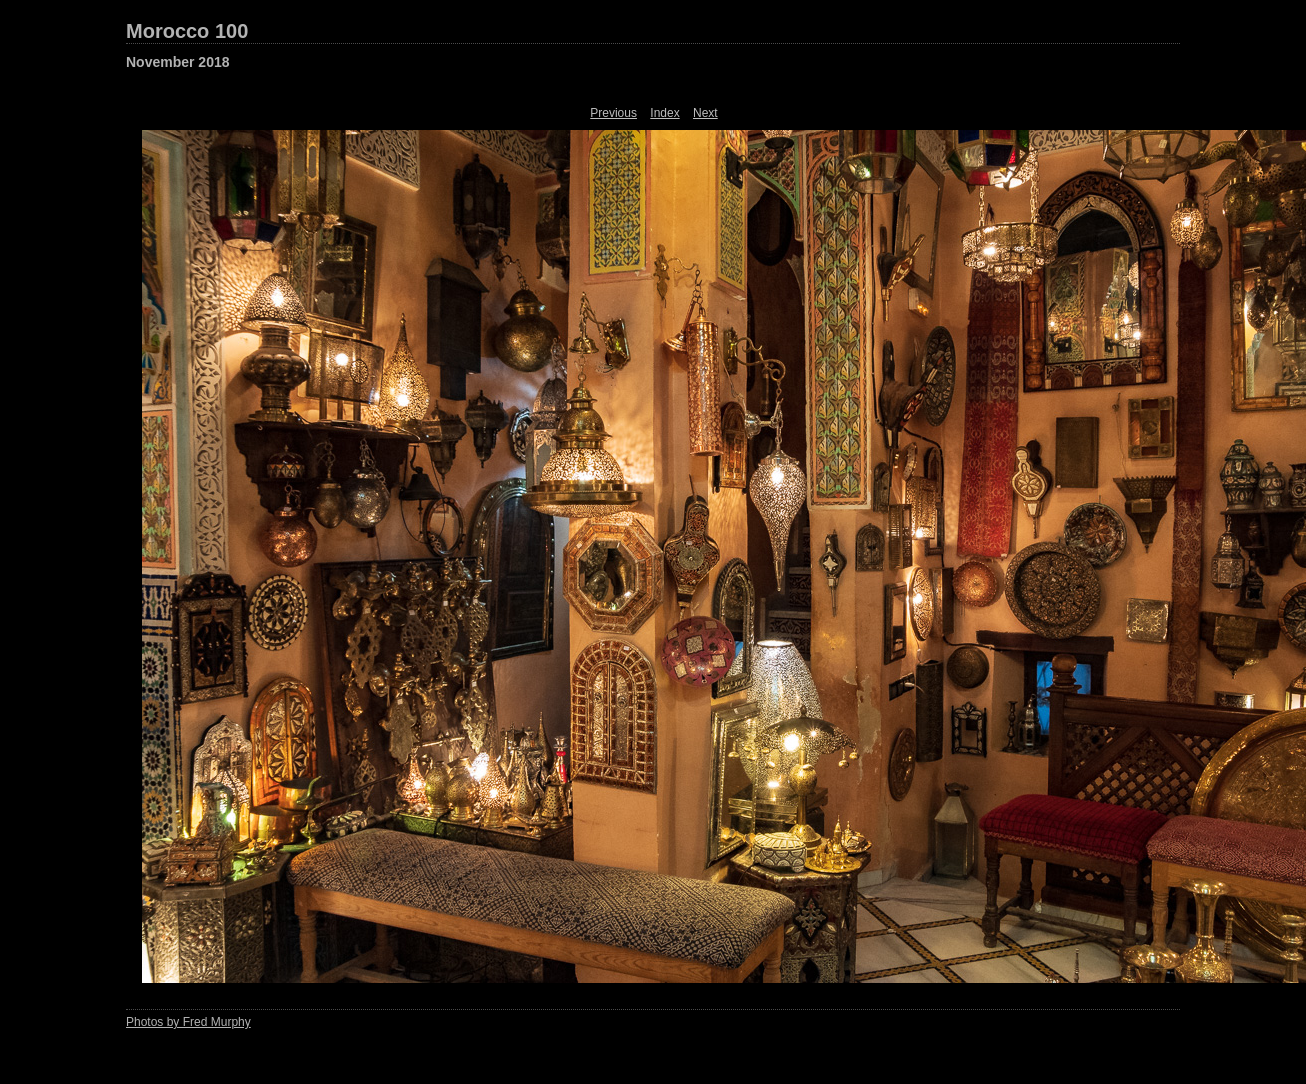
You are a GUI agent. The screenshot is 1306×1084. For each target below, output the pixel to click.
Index (664, 113)
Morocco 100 (187, 31)
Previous (613, 113)
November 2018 (178, 62)
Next (705, 113)
